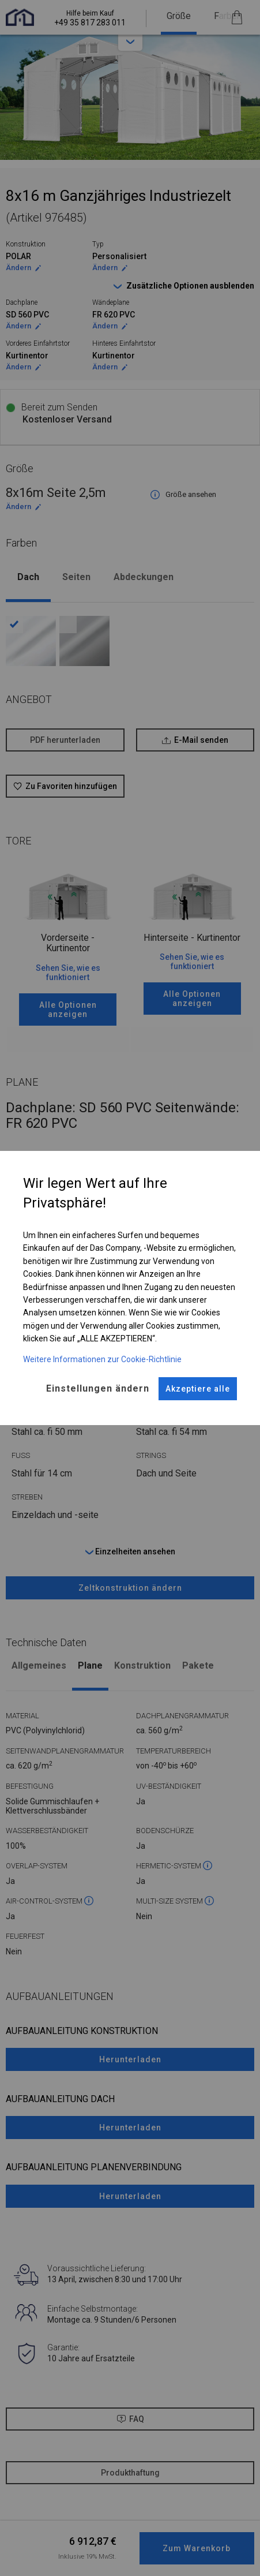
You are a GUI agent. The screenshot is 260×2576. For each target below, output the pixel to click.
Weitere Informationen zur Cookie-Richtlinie (102, 1359)
